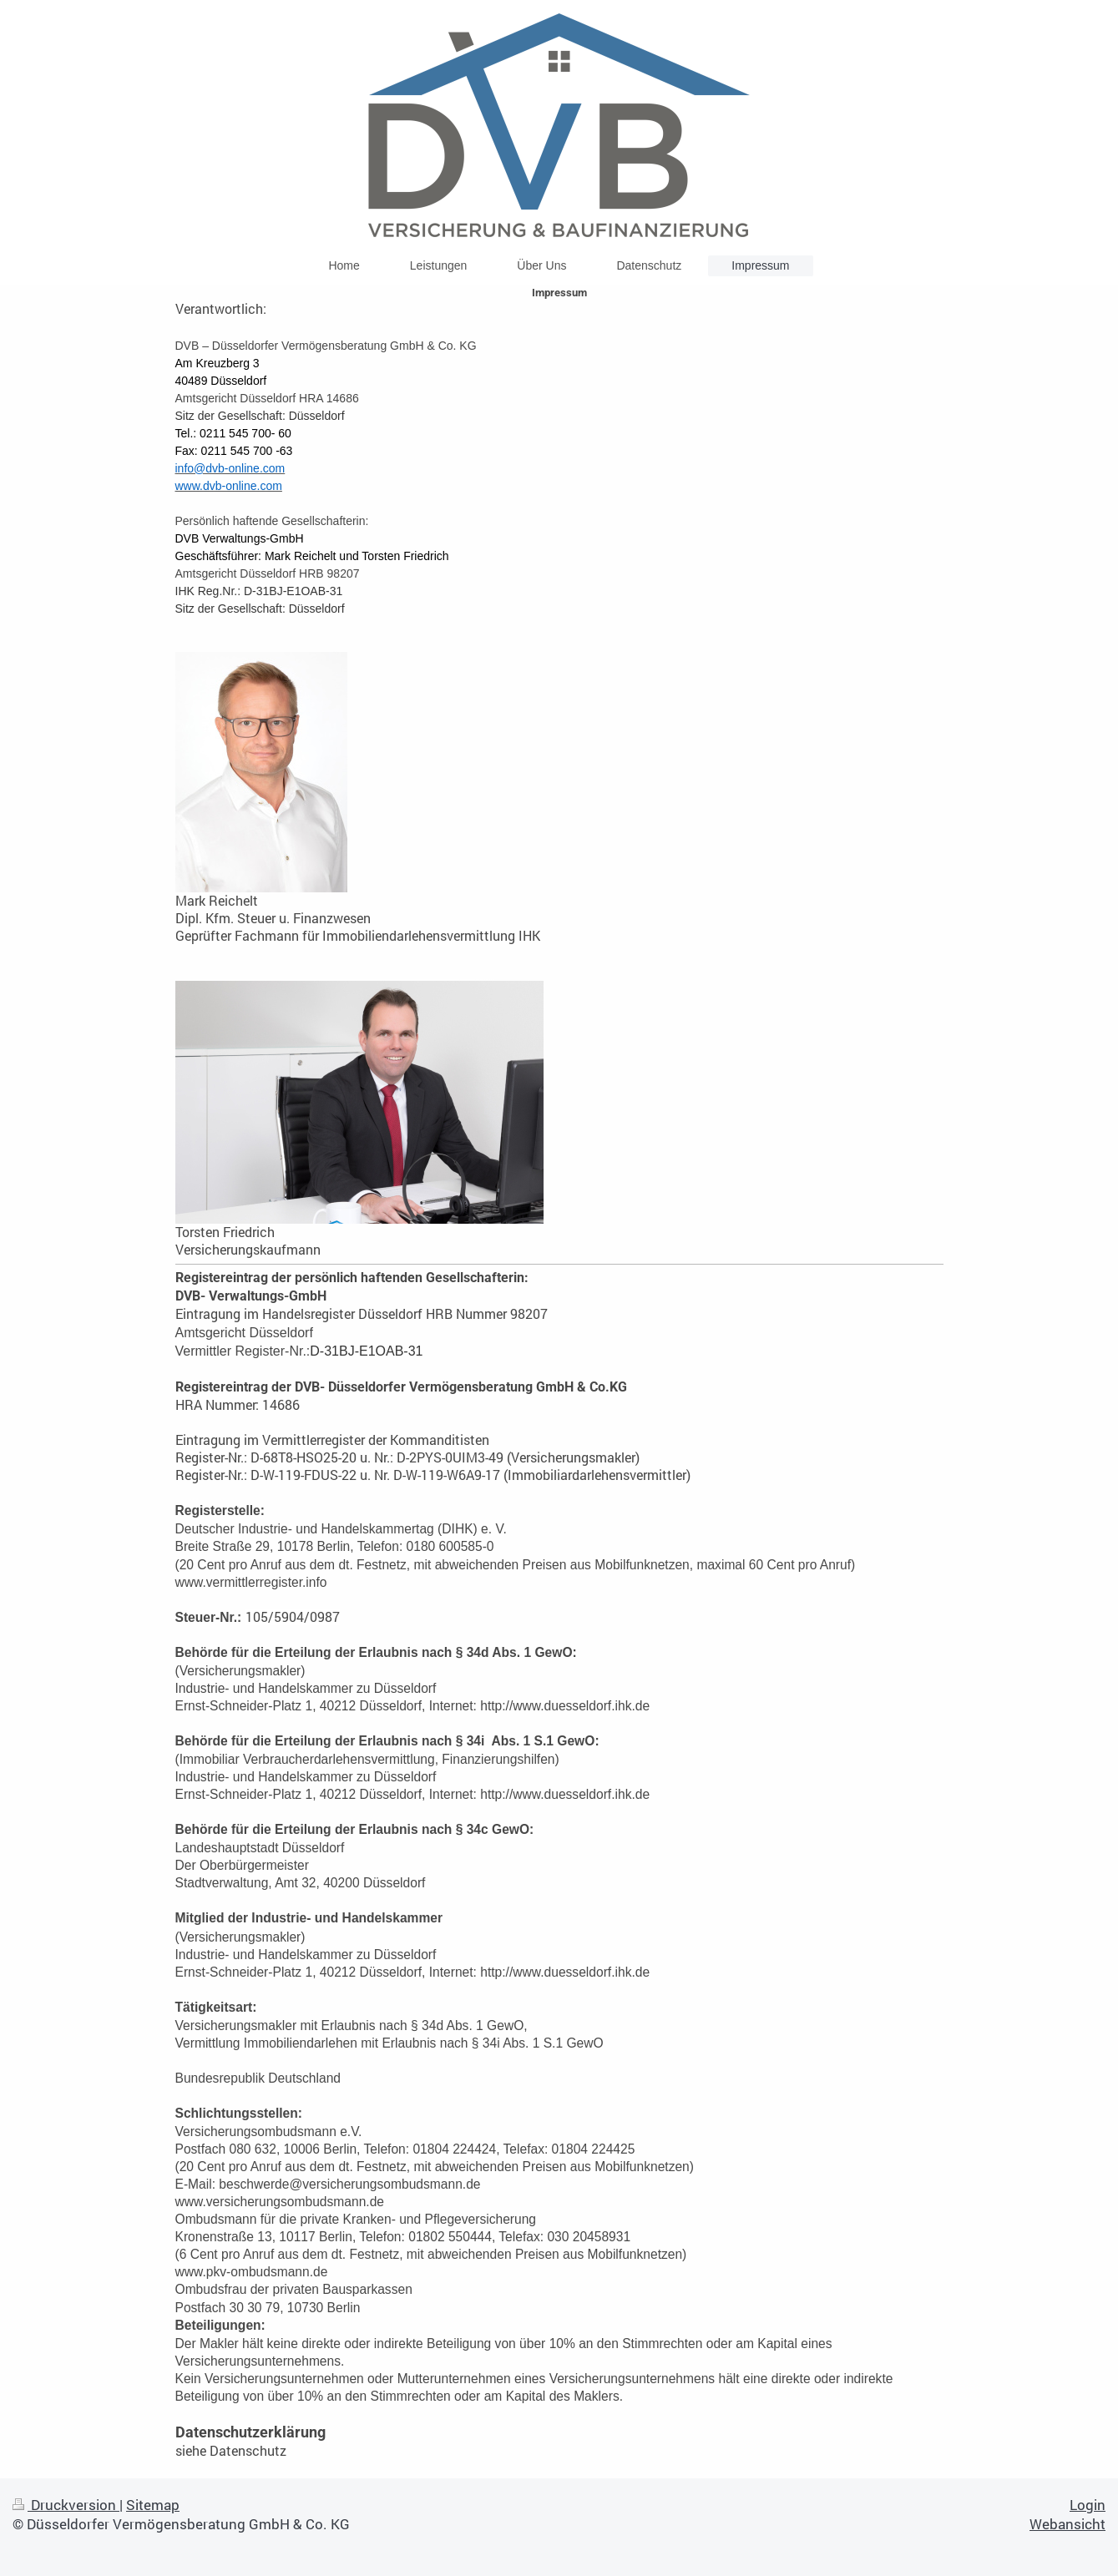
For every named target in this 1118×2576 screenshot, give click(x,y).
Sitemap (153, 2504)
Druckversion (66, 2504)
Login (1087, 2504)
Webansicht (1067, 2523)
